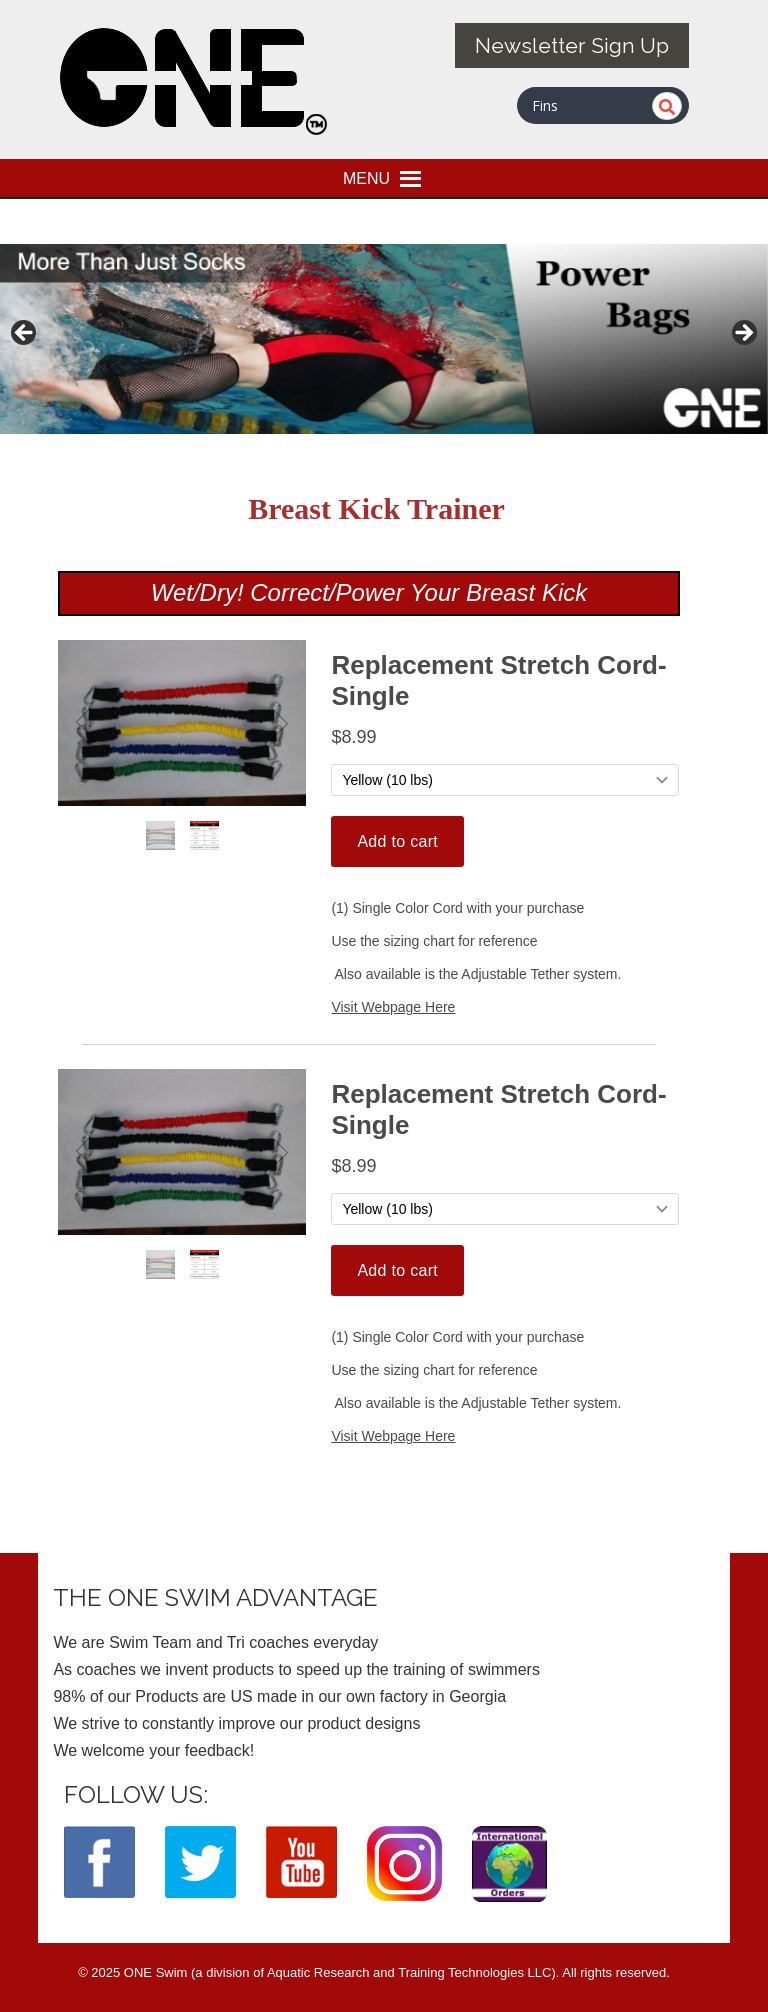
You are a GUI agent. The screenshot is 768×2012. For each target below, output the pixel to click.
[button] (366, 178)
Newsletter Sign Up (572, 45)
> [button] (743, 334)
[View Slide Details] (384, 339)
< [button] (25, 334)
